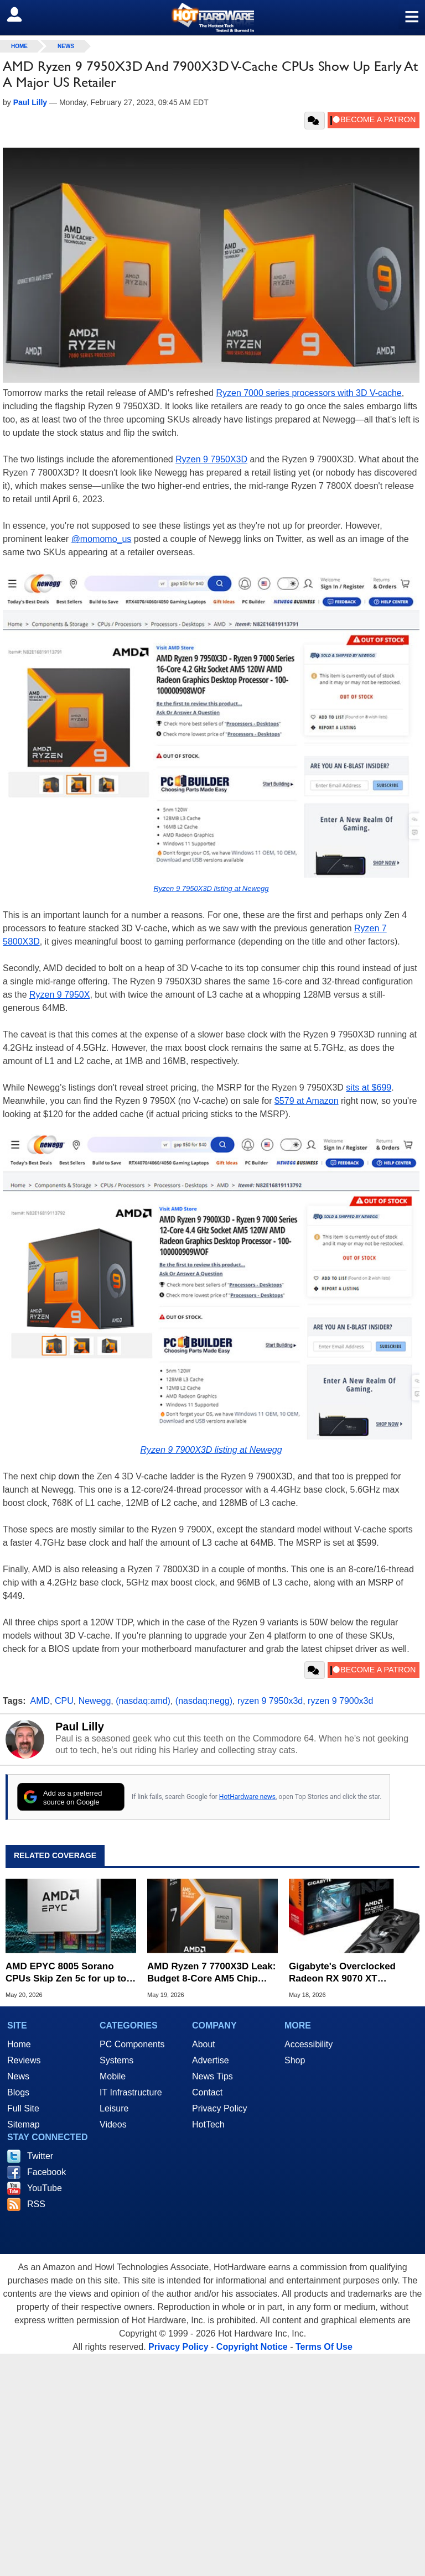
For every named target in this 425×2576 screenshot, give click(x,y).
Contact (207, 2092)
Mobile (113, 2076)
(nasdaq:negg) (203, 1701)
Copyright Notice (252, 2346)
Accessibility (308, 2044)
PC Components (132, 2044)
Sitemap (23, 2124)
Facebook (46, 2172)
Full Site (23, 2108)
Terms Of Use (324, 2346)
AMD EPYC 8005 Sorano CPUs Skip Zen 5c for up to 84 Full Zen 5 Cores (66, 1973)
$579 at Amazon (306, 1101)
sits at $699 (368, 1087)
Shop (294, 2060)
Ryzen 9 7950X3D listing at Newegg (210, 888)
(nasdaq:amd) (143, 1701)
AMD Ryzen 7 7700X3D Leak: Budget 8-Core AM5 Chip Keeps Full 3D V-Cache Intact (212, 1973)
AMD (40, 1701)
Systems (116, 2060)
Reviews (23, 2060)
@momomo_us (101, 539)
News (66, 46)
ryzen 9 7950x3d (270, 1701)
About (203, 2044)
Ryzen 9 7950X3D (211, 459)
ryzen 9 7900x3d (340, 1701)
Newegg (95, 1701)
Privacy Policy (219, 2108)
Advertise (210, 2060)
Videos (113, 2124)
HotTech (208, 2124)
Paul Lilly (79, 1726)
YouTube (44, 2188)
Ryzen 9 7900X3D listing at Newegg (211, 1449)
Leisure (114, 2108)
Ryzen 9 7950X (59, 994)
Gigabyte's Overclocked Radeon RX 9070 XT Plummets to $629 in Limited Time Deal (352, 1973)
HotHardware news (247, 1797)
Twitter (40, 2156)
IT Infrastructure (131, 2092)
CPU (64, 1701)
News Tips (212, 2076)
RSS (36, 2204)
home (19, 46)
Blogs (18, 2092)
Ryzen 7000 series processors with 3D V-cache (308, 393)
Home (19, 2044)
